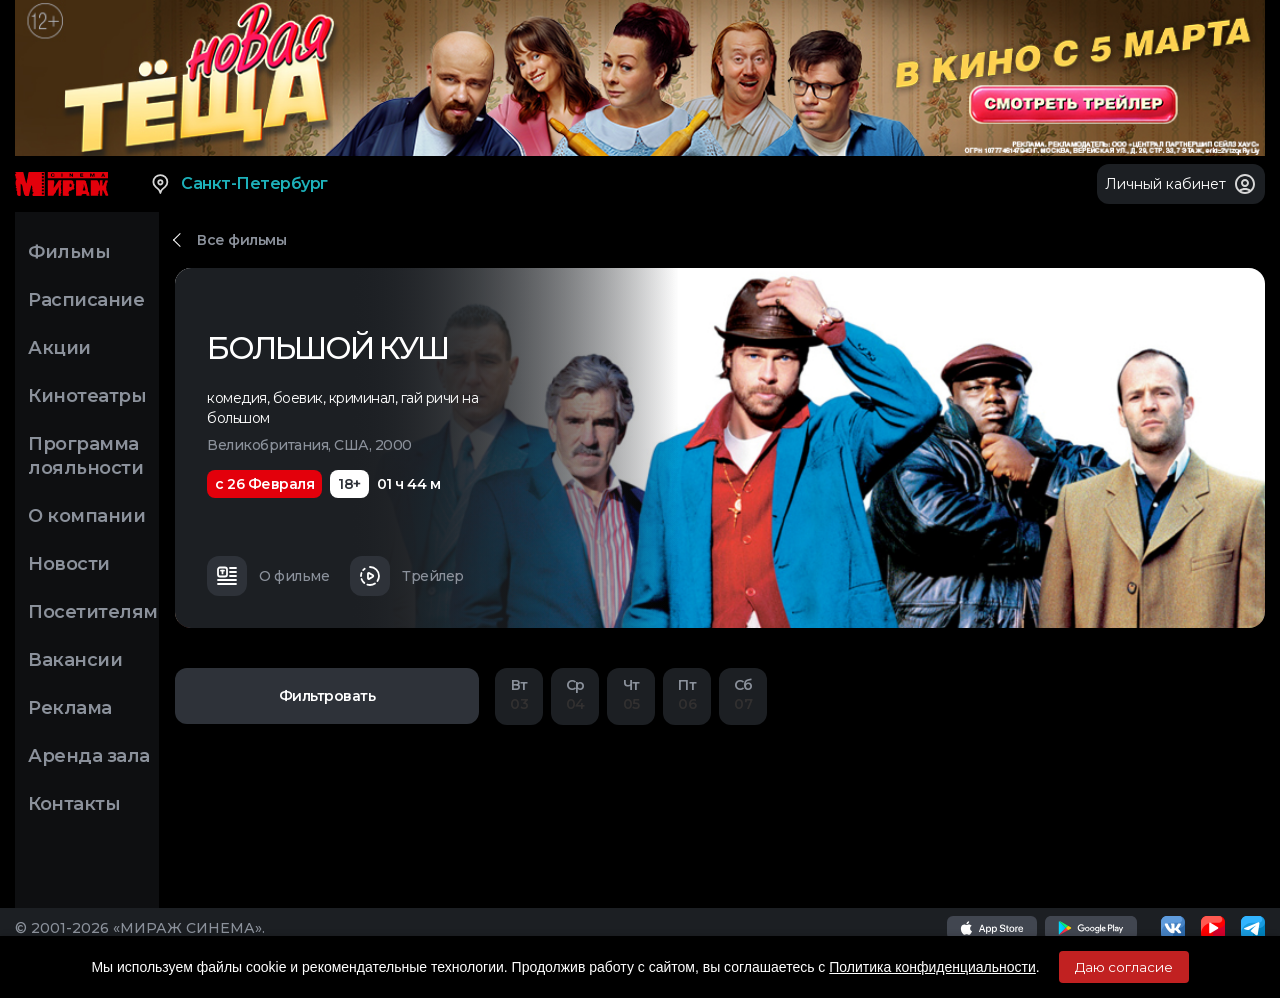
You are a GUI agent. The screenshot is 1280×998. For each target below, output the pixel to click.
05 (631, 694)
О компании (86, 516)
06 (687, 694)
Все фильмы (241, 240)
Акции (59, 348)
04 (575, 694)
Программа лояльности (85, 456)
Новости (69, 564)
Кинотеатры (87, 396)
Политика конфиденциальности (932, 967)
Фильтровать (327, 696)
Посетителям (93, 612)
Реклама (70, 708)
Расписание (86, 300)
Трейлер (407, 576)
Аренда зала (89, 756)
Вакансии (75, 660)
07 (743, 694)
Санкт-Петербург (238, 184)
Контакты (74, 804)
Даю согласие (1124, 967)
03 (519, 694)
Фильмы (69, 252)
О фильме (268, 576)
